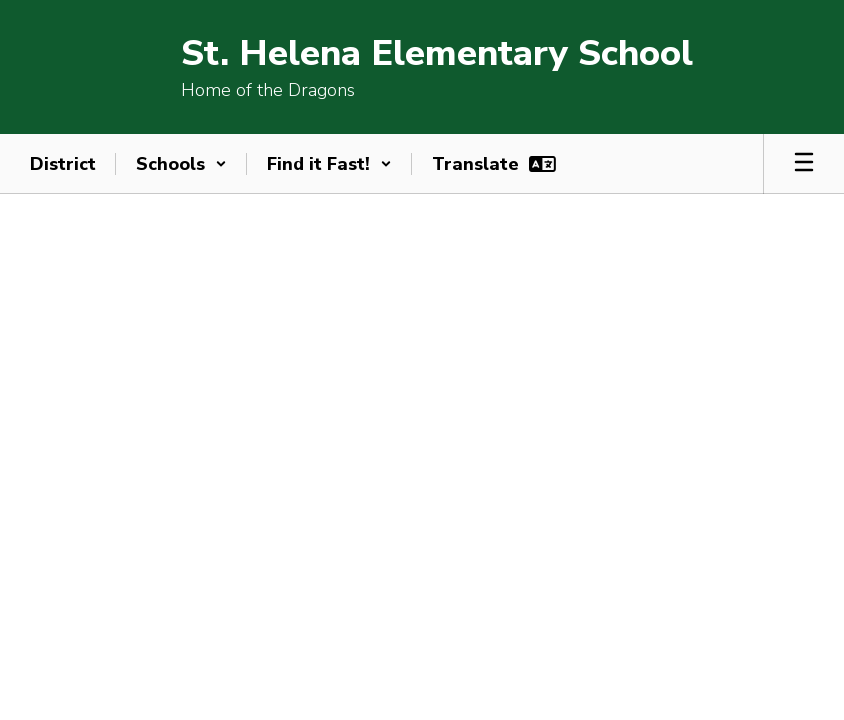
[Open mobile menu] (804, 164)
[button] (181, 164)
